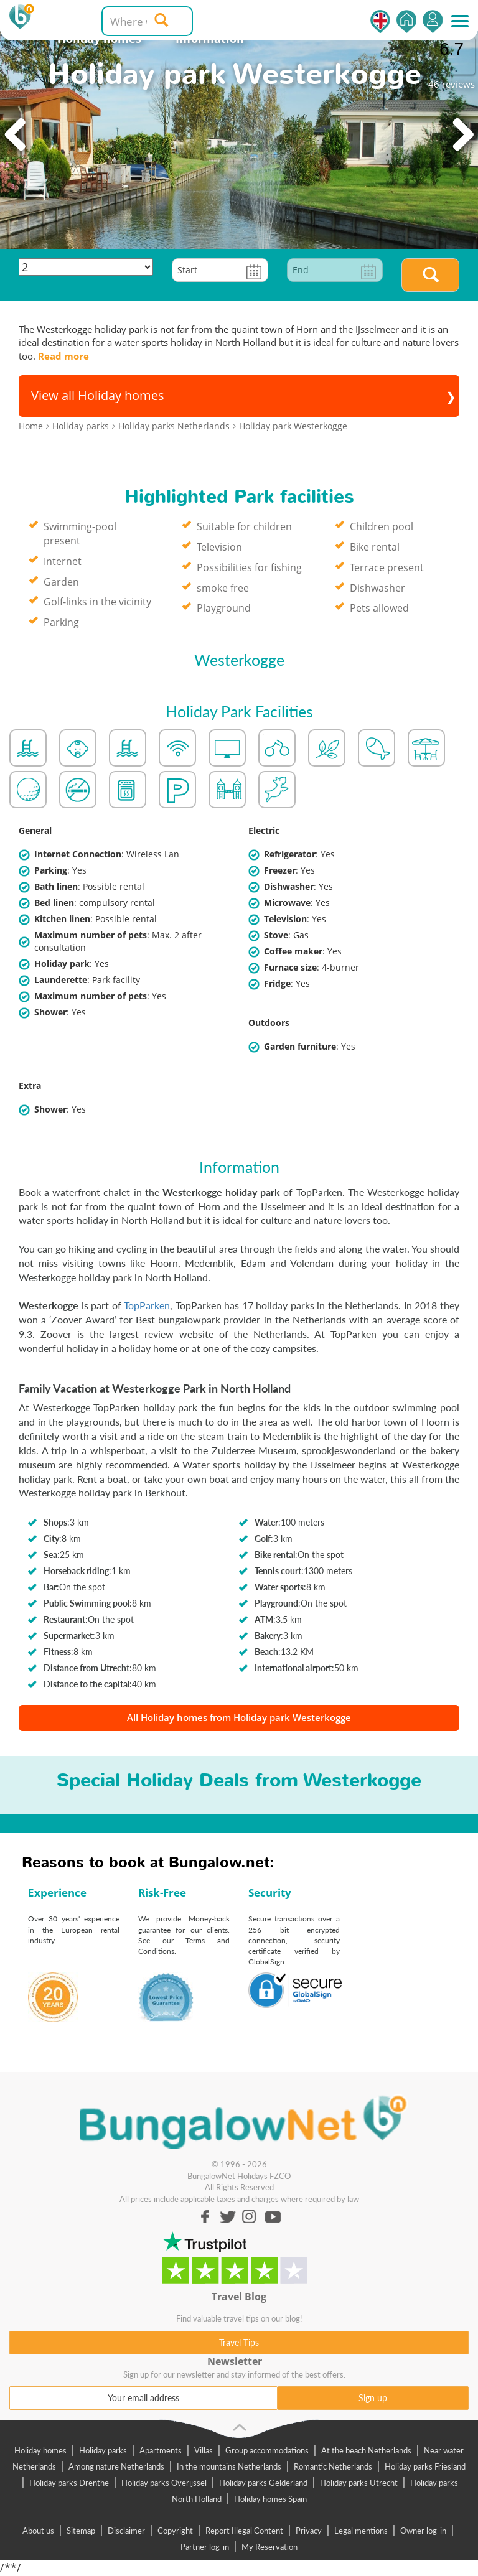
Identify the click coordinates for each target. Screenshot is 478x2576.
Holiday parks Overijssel (164, 2483)
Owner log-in (423, 2531)
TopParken (147, 1305)
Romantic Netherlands (333, 2466)
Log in (433, 21)
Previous (15, 135)
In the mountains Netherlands (229, 2466)
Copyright (175, 2531)
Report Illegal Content (244, 2531)
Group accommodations (267, 2450)
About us (38, 2531)
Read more (63, 356)
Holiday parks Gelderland (263, 2483)
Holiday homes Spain (270, 2499)
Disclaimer (126, 2531)
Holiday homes (40, 2450)
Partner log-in (204, 2547)
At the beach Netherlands (366, 2450)
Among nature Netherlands (116, 2466)
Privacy (309, 2531)
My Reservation (269, 2547)
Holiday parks (103, 2450)
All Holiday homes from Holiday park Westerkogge (239, 1717)
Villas (203, 2450)
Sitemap (81, 2531)
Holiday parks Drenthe (69, 2483)
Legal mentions (361, 2531)
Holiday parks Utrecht (359, 2483)
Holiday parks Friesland (425, 2466)
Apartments (160, 2450)
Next (462, 135)
